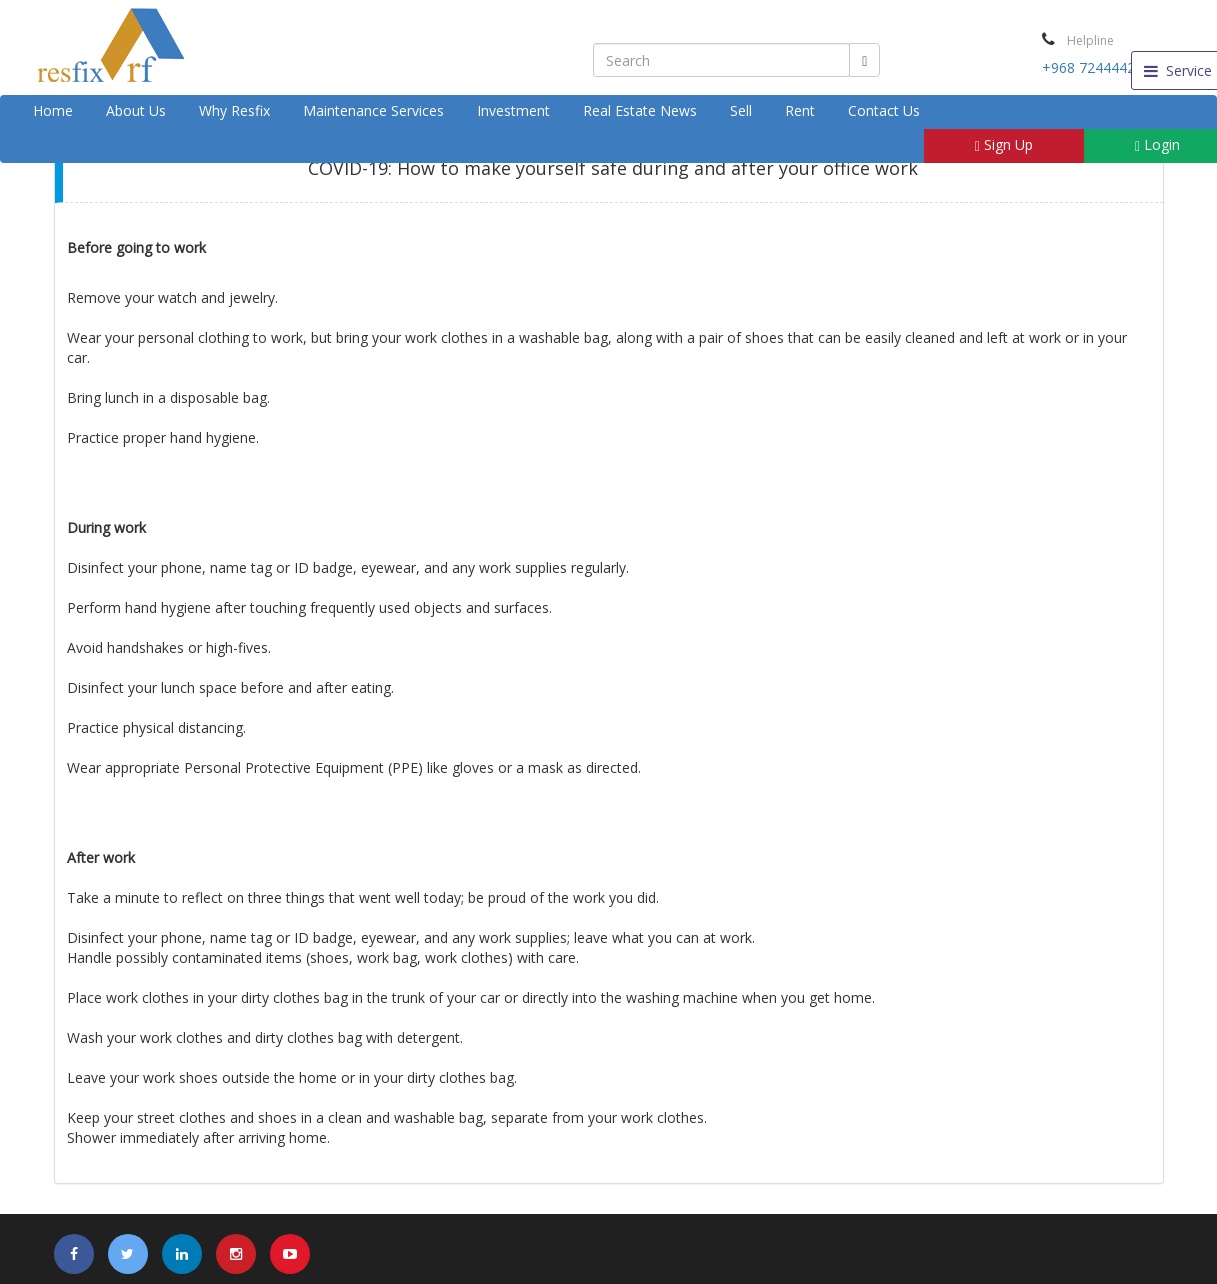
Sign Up (1004, 144)
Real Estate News (640, 110)
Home (53, 110)
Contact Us (884, 110)
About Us (136, 110)
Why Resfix (234, 110)
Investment (513, 110)
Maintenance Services (373, 110)
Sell (741, 110)
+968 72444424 (1092, 67)
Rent (800, 110)
